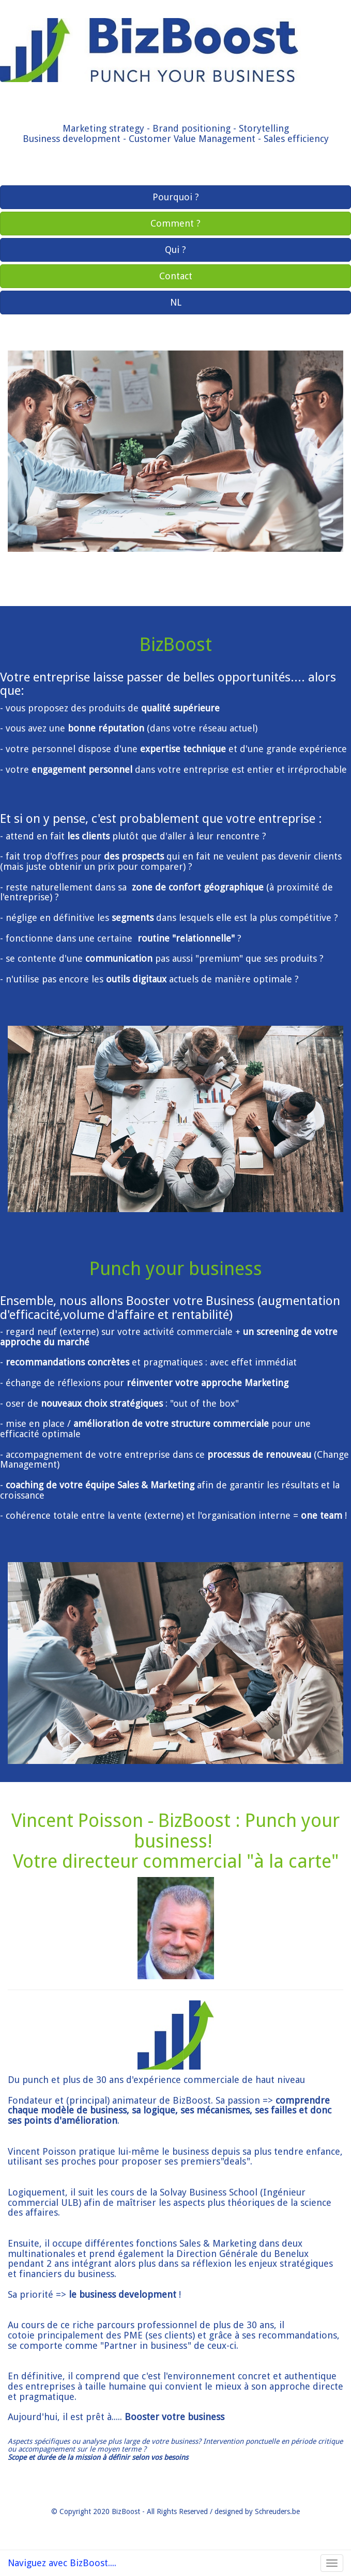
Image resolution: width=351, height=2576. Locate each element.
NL (175, 302)
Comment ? (175, 223)
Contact (175, 276)
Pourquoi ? (175, 197)
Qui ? (175, 249)
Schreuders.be (277, 2511)
